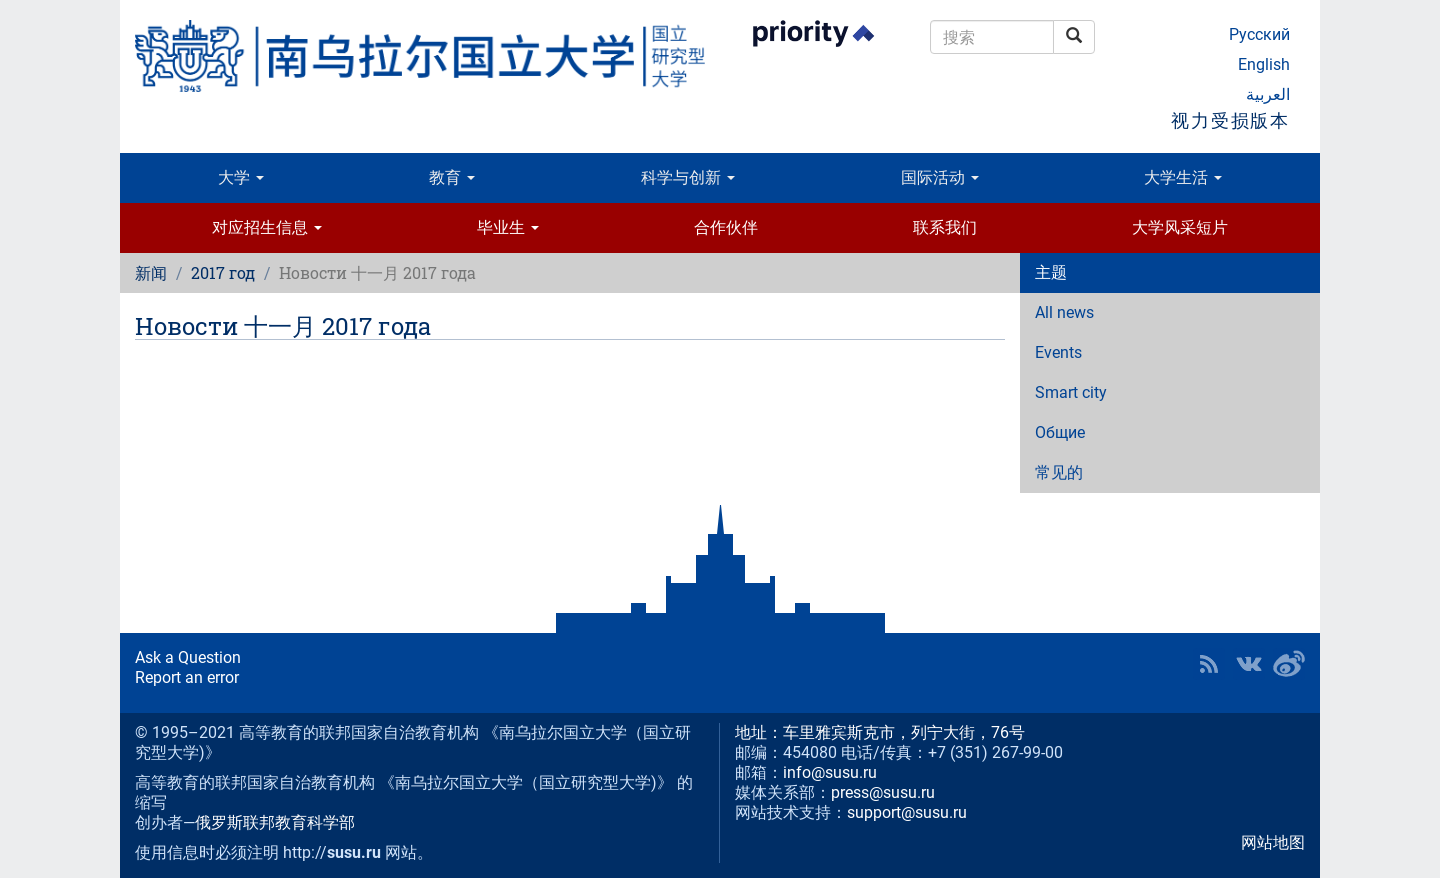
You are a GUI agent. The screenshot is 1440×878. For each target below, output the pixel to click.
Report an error (187, 677)
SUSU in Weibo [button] (1289, 664)
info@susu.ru (830, 772)
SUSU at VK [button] (1249, 664)
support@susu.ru (907, 812)
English (1264, 64)
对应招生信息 (267, 227)
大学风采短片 (1180, 227)
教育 (452, 177)
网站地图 (1273, 842)
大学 (241, 177)
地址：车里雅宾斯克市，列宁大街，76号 (880, 732)
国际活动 (940, 177)
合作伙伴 (726, 227)
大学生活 (1183, 177)
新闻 (151, 272)
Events (1058, 352)
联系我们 (945, 227)
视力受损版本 (1230, 120)
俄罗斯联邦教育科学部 (275, 822)
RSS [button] (1209, 664)
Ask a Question (188, 657)
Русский (1259, 34)
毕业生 (508, 227)
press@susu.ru (883, 792)
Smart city (1071, 392)
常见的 (1059, 472)
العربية (1268, 94)
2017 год (223, 272)
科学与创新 (688, 177)
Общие (1060, 432)
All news (1064, 312)
